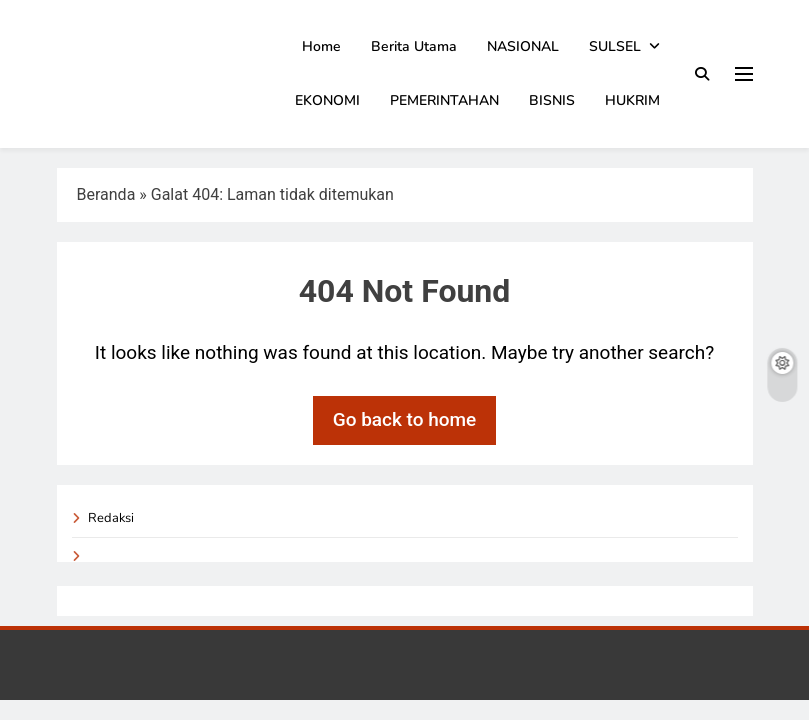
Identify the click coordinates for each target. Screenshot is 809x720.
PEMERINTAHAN (444, 100)
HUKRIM (632, 100)
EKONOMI (327, 100)
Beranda (106, 194)
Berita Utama (414, 46)
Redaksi (111, 518)
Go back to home (405, 419)
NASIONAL (523, 46)
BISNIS (552, 100)
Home (321, 46)
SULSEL (615, 46)
